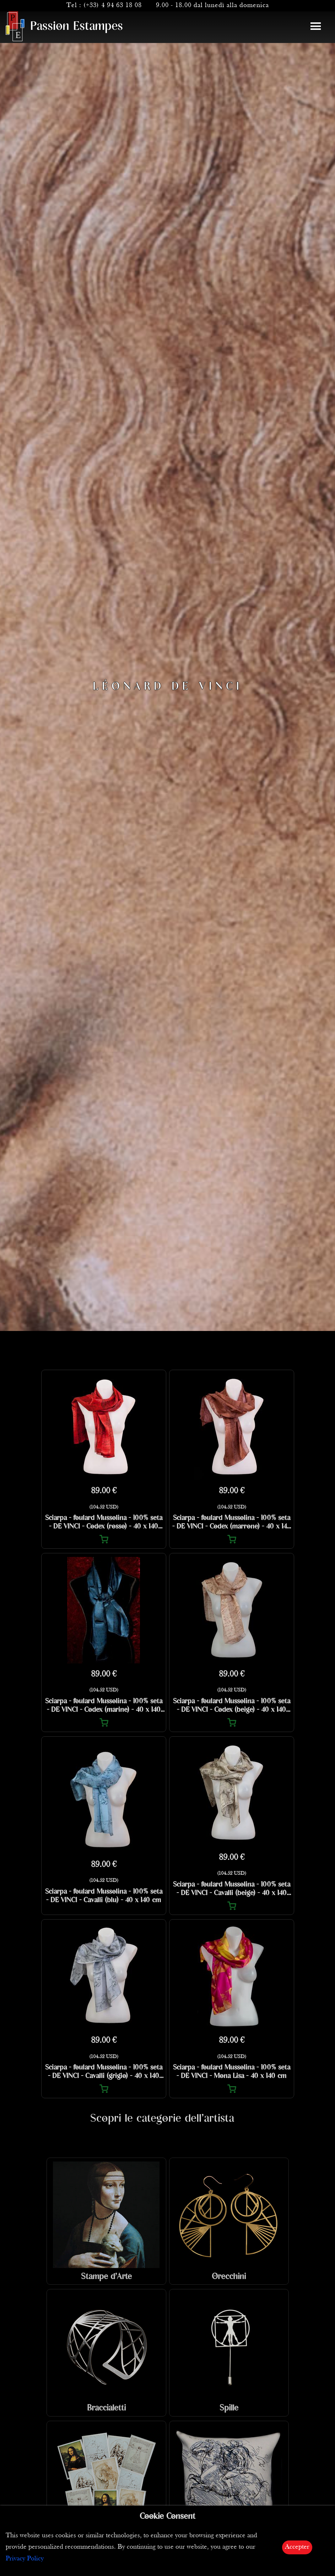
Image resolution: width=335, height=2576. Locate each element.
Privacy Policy (25, 2558)
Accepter (297, 2547)
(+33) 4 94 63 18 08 (112, 5)
